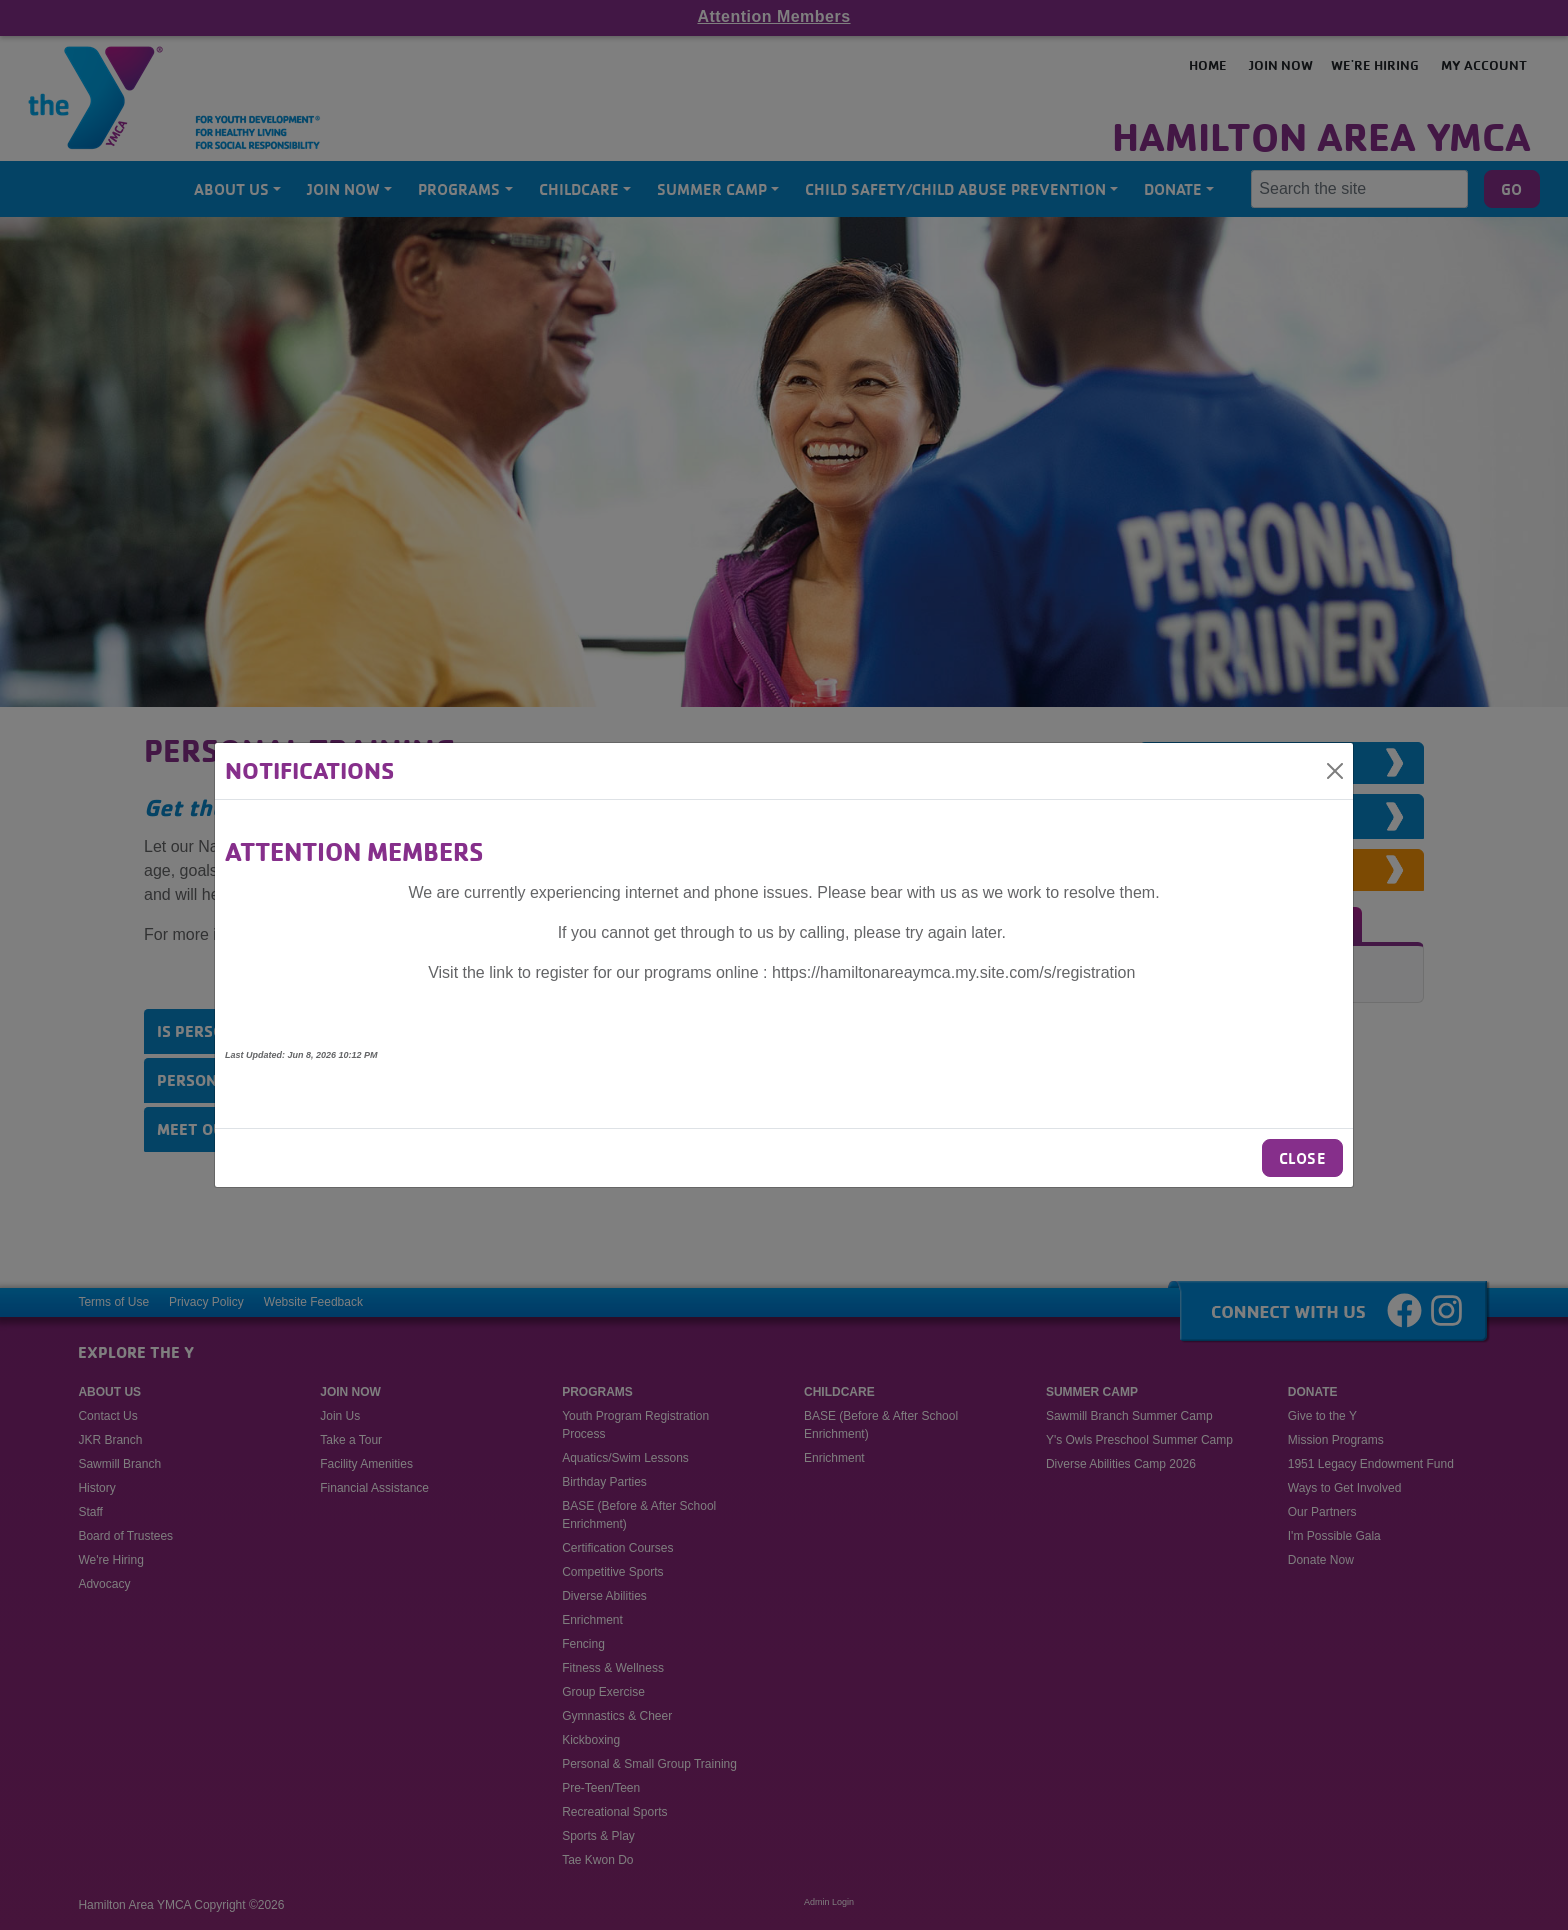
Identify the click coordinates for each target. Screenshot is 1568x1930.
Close (1302, 1158)
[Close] (1335, 771)
